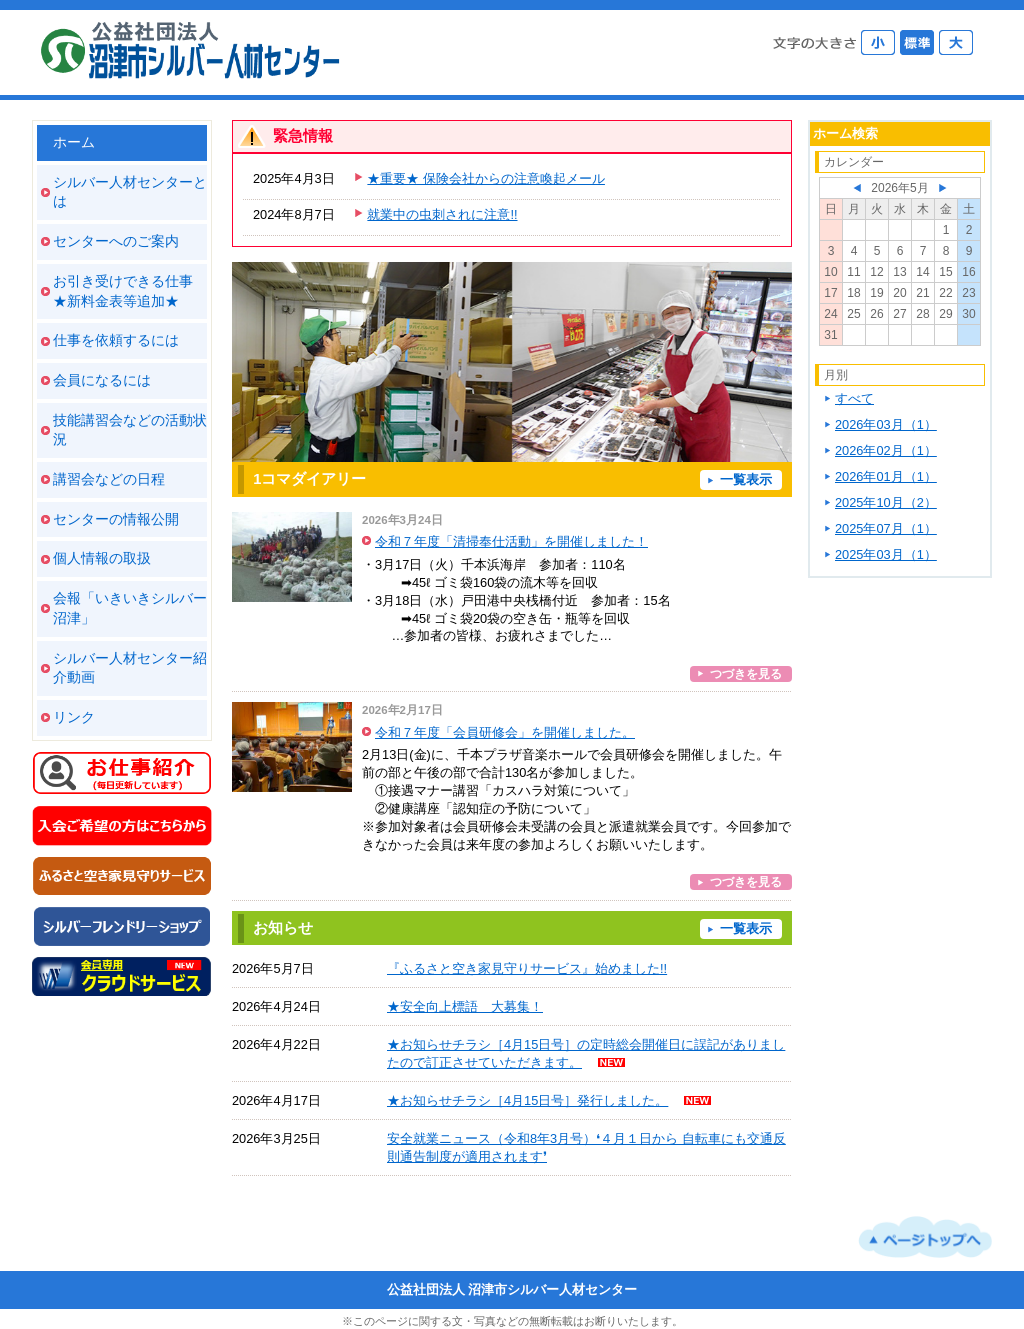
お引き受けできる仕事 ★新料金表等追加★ (123, 291)
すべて (854, 398)
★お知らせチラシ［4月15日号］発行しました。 (527, 1100)
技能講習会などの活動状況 (130, 430)
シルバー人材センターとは (130, 192)
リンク (74, 717)
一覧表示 (746, 479)
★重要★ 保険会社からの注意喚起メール (486, 178)
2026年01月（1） (886, 476)
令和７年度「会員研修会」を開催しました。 (505, 732)
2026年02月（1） (886, 450)
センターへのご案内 (116, 241)
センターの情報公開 (116, 519)
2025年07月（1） (886, 528)
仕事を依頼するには (116, 340)
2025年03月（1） (886, 554)
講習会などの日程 (109, 479)
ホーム (74, 142)
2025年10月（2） (886, 502)
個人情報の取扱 (102, 558)
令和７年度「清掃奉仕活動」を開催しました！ (511, 541)
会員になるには (102, 380)
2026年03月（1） (886, 424)
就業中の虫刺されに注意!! (442, 214)
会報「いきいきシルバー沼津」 (130, 608)
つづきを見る (746, 674)
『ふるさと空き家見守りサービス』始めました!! (527, 968)
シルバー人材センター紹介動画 (130, 668)
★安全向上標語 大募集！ (465, 1006)
